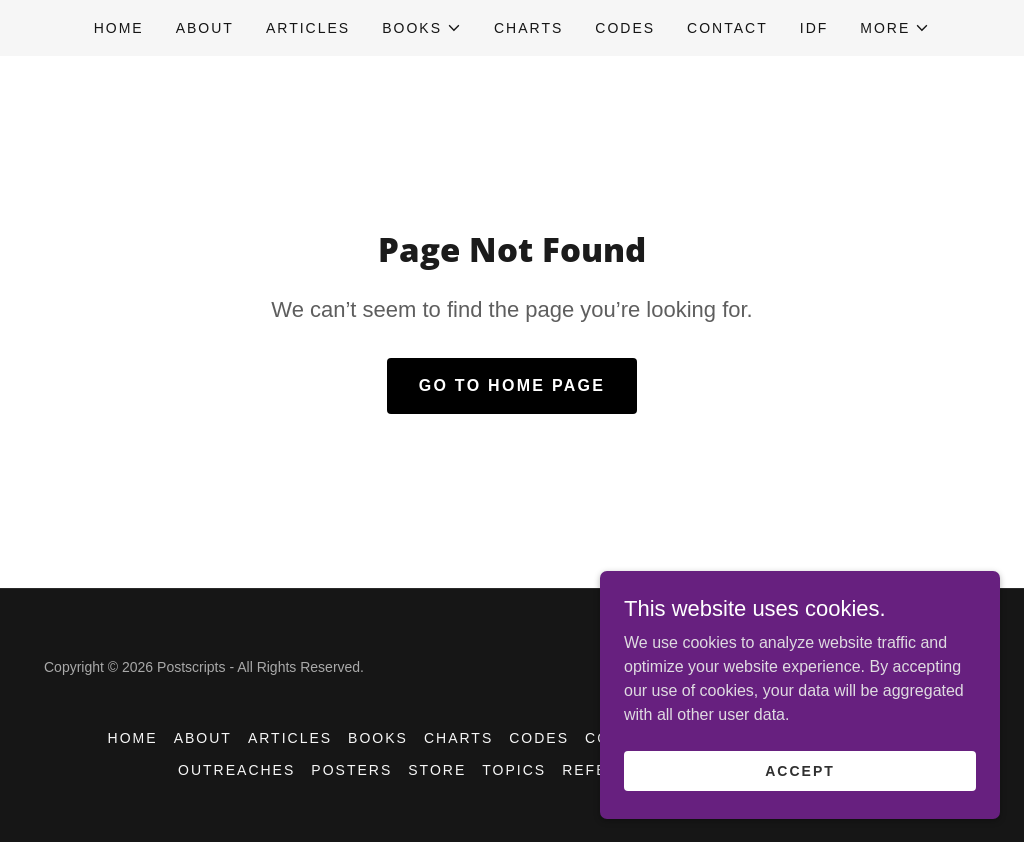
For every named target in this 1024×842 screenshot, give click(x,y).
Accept (800, 770)
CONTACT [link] (727, 28)
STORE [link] (437, 770)
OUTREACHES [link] (236, 770)
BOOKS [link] (378, 738)
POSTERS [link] (351, 770)
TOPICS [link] (514, 770)
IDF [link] (814, 28)
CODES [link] (625, 28)
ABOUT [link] (205, 28)
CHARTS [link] (528, 28)
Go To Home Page (512, 385)
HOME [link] (119, 28)
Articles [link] (308, 28)
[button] (422, 28)
